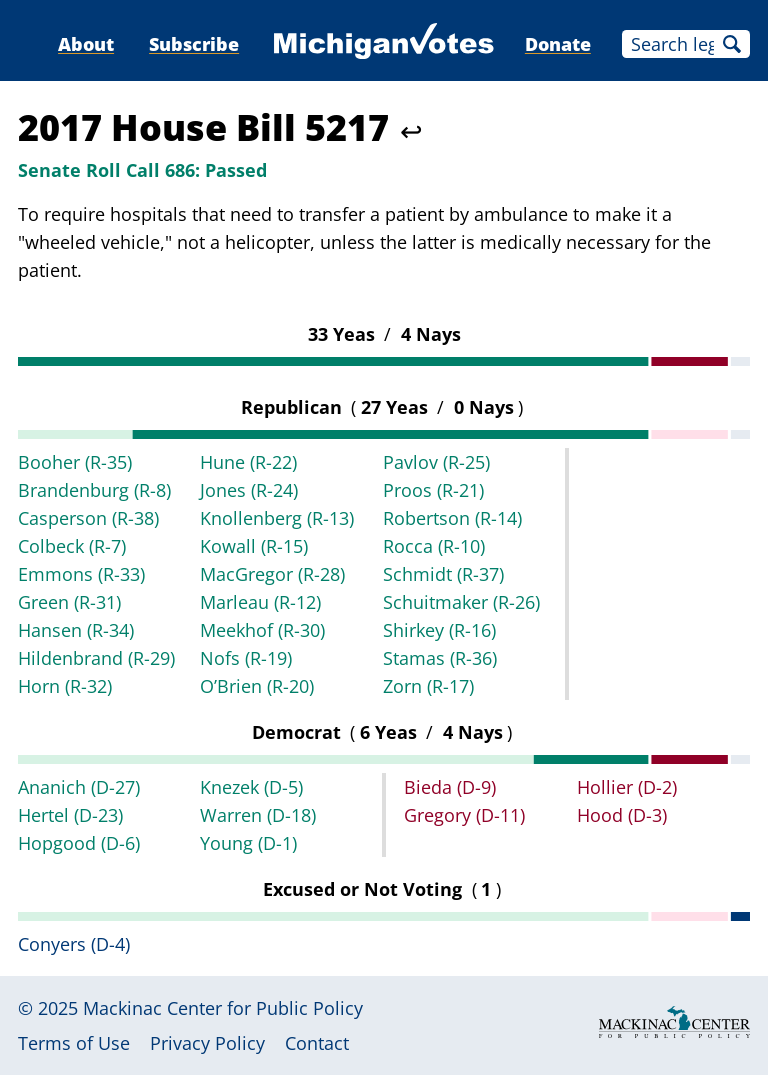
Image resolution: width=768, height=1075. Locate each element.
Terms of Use (74, 1043)
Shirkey (439, 630)
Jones (249, 490)
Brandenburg (94, 490)
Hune (248, 462)
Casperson (88, 518)
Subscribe (194, 44)
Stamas (440, 658)
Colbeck (72, 546)
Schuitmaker (461, 602)
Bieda (450, 787)
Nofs (246, 658)
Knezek (251, 787)
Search (732, 44)
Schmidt (443, 574)
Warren (258, 815)
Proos (433, 490)
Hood (622, 815)
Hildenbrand (96, 658)
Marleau (260, 602)
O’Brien (257, 686)
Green (69, 602)
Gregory (464, 815)
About (86, 44)
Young (248, 843)
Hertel (70, 815)
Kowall (254, 546)
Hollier (627, 787)
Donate (558, 44)
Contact (317, 1043)
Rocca (434, 546)
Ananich (79, 787)
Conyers (74, 944)
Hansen (76, 630)
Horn (65, 686)
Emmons (81, 574)
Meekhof (262, 630)
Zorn (428, 686)
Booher (75, 462)
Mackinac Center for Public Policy (223, 1008)
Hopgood (79, 843)
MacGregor (272, 574)
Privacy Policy (207, 1043)
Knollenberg (277, 518)
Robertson (452, 518)
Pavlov (436, 462)
